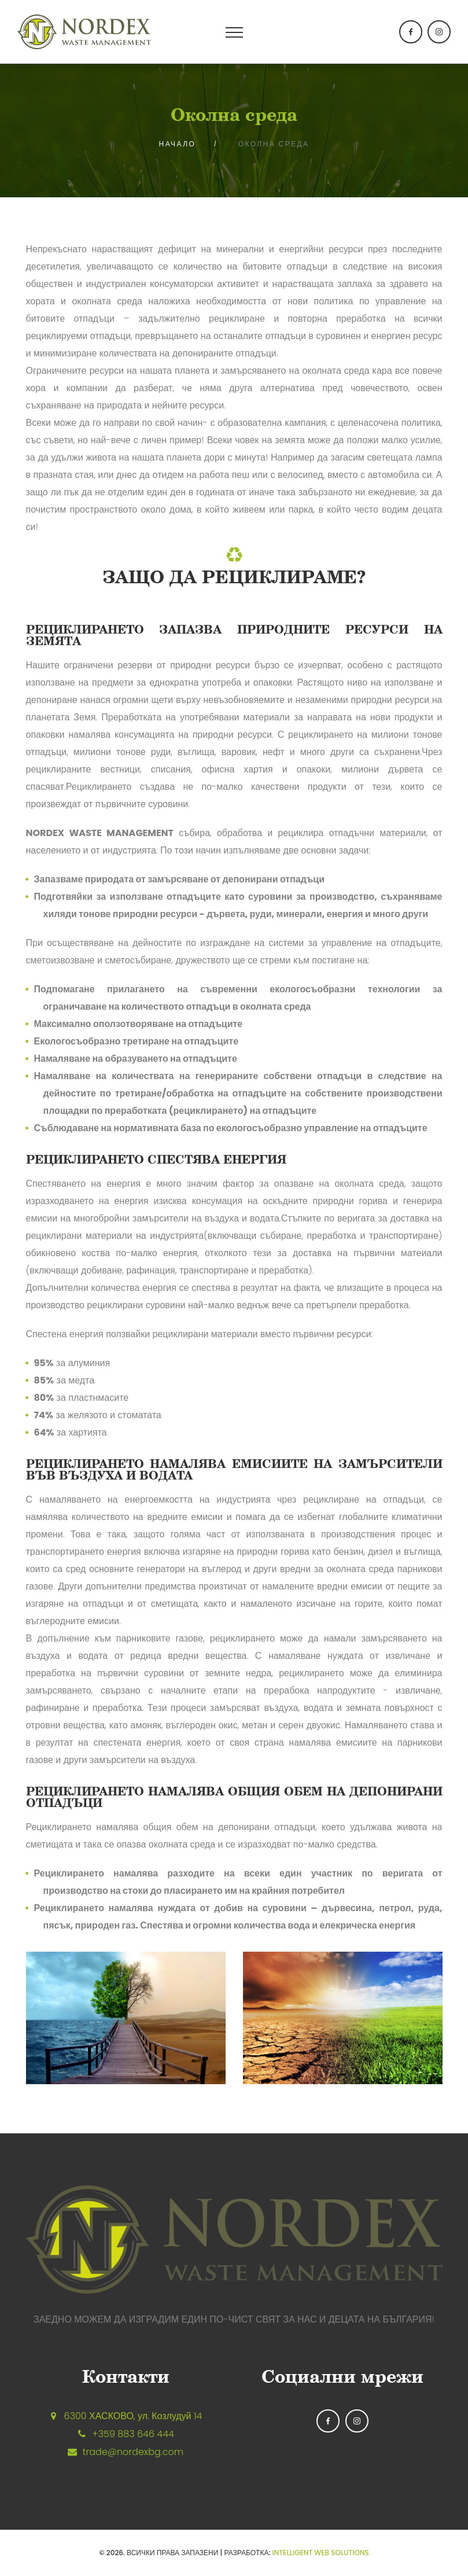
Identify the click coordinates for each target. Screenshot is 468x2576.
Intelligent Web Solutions (320, 2552)
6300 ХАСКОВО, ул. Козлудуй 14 (133, 2416)
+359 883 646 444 (133, 2434)
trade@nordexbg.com (133, 2452)
